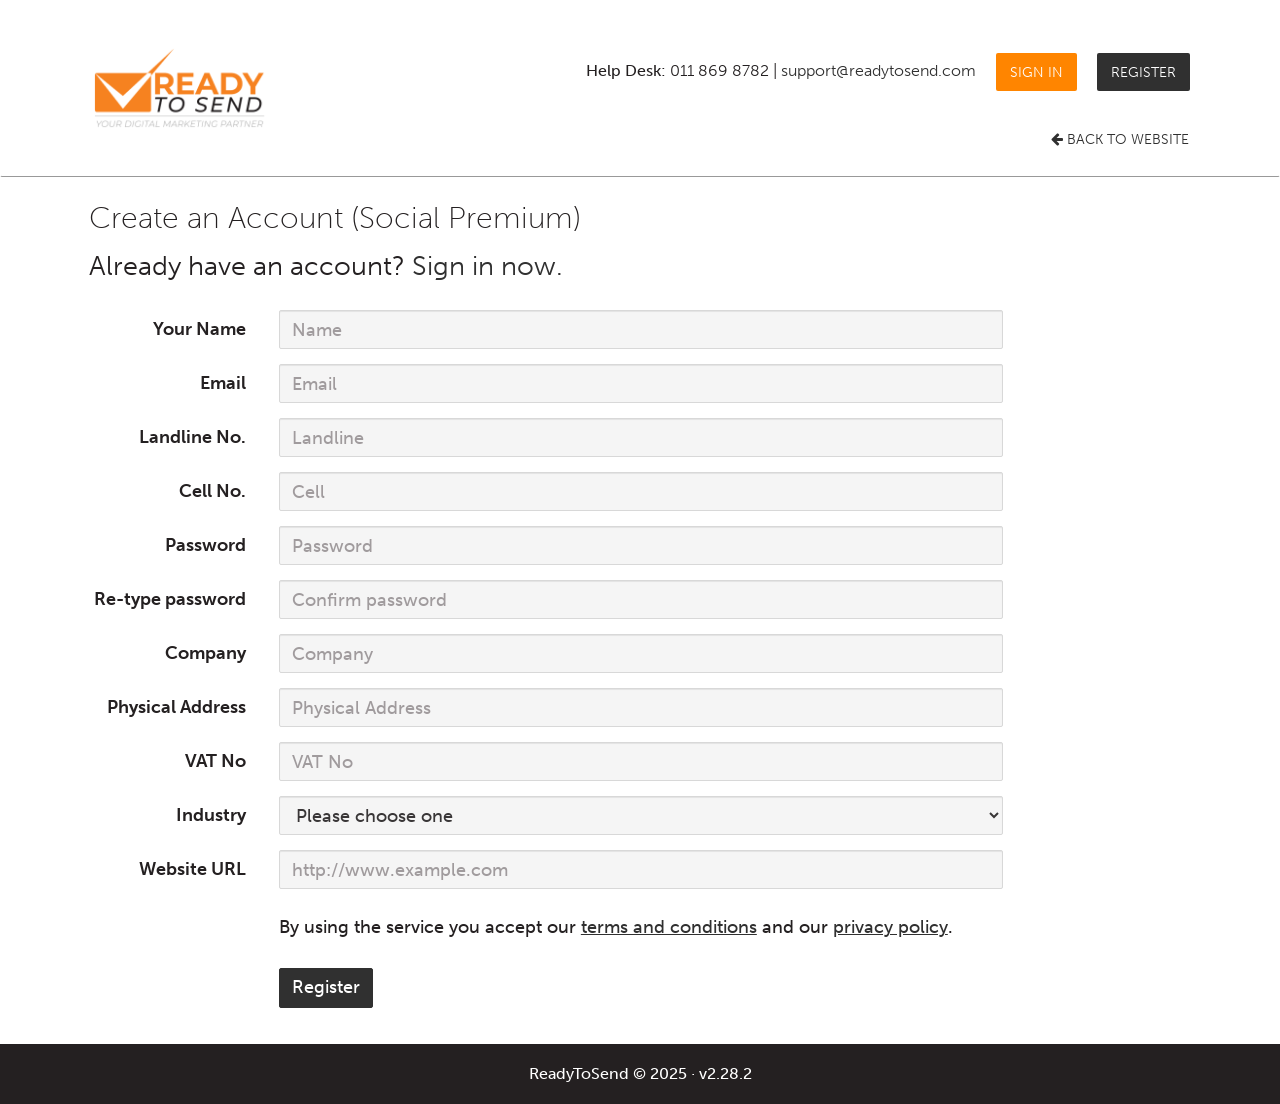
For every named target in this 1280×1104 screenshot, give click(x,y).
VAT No (215, 761)
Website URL (192, 869)
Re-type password (170, 599)
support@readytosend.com (878, 70)
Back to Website (1120, 139)
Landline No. (192, 437)
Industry (211, 815)
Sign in (1036, 71)
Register (1143, 71)
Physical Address (176, 707)
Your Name (199, 329)
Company (205, 653)
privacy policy (890, 927)
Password (205, 545)
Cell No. (212, 491)
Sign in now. (487, 266)
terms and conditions (669, 927)
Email (223, 383)
